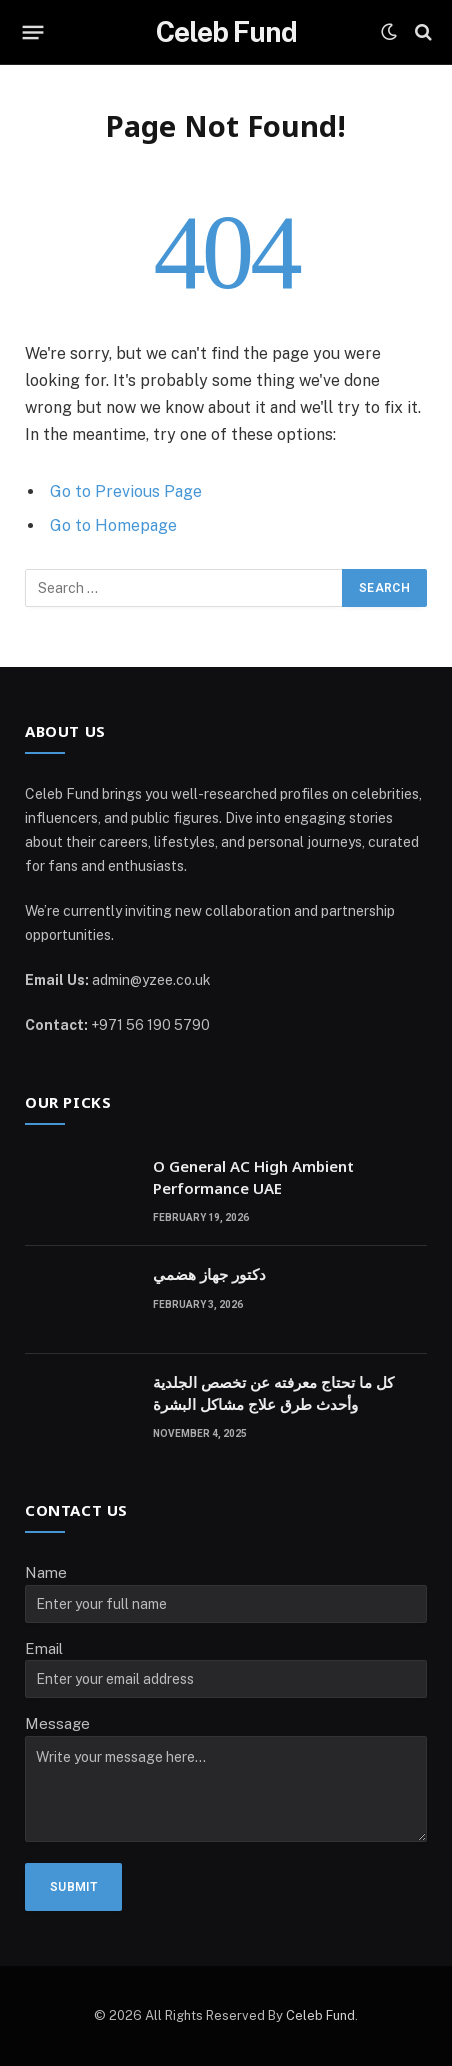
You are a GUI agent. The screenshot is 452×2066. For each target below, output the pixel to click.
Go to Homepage (113, 525)
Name (46, 1572)
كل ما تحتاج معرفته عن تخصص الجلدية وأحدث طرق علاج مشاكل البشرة (273, 1392)
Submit (73, 1887)
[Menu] (33, 32)
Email (44, 1648)
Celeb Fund (320, 2015)
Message (57, 1723)
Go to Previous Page (126, 491)
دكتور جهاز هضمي (209, 1274)
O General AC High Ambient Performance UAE (253, 1176)
